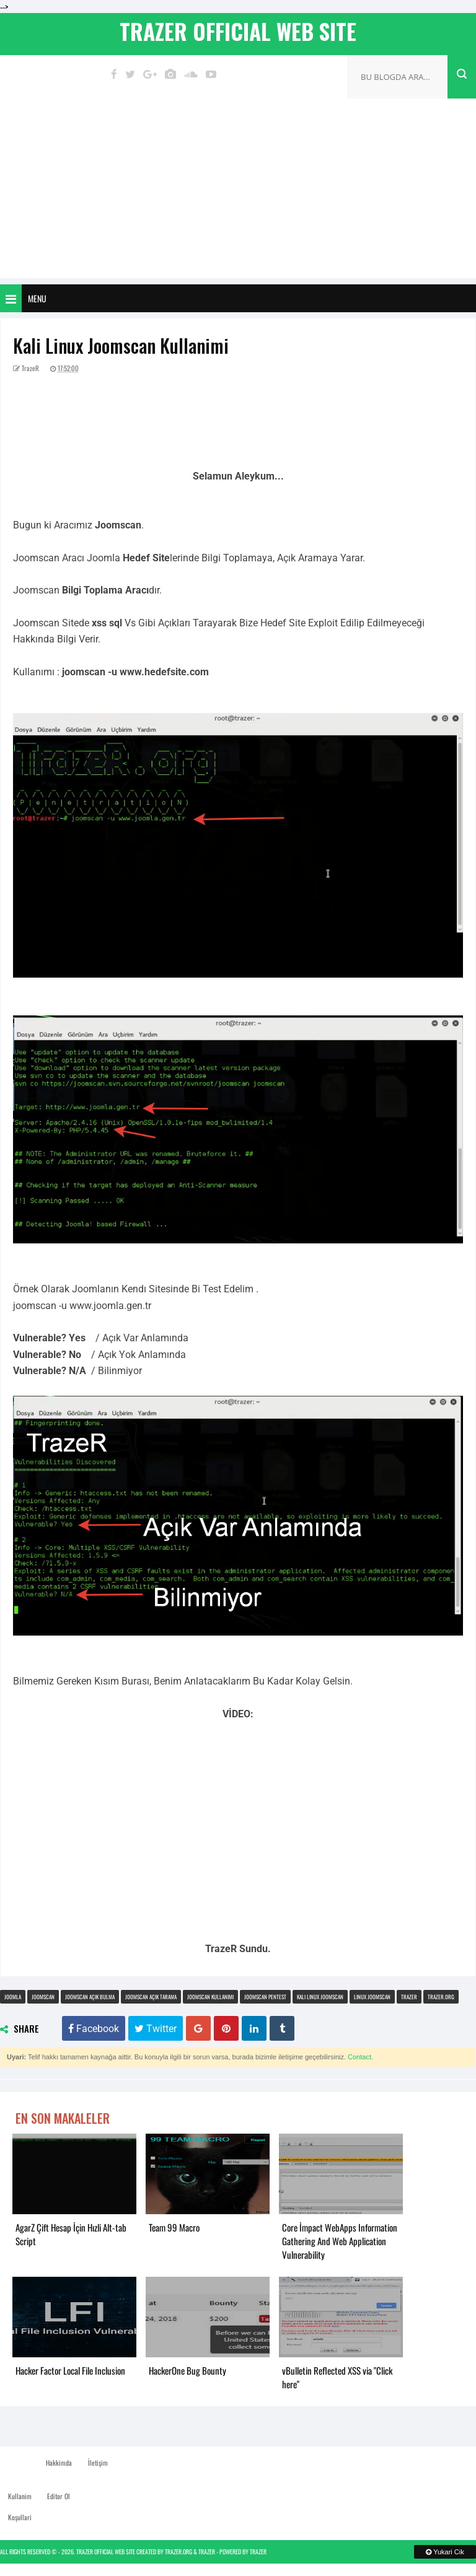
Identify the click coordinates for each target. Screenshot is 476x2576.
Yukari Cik (445, 2552)
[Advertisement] (238, 191)
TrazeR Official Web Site (105, 2551)
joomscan (43, 1996)
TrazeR (206, 2551)
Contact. (360, 2057)
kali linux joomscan (320, 1996)
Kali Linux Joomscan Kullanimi (121, 345)
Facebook (93, 2028)
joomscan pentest (265, 1996)
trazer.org (441, 1996)
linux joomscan (372, 1996)
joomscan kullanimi (210, 1996)
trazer (409, 1996)
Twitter (155, 2028)
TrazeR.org (178, 2551)
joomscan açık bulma (90, 1996)
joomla (12, 1996)
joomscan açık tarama (151, 1996)
